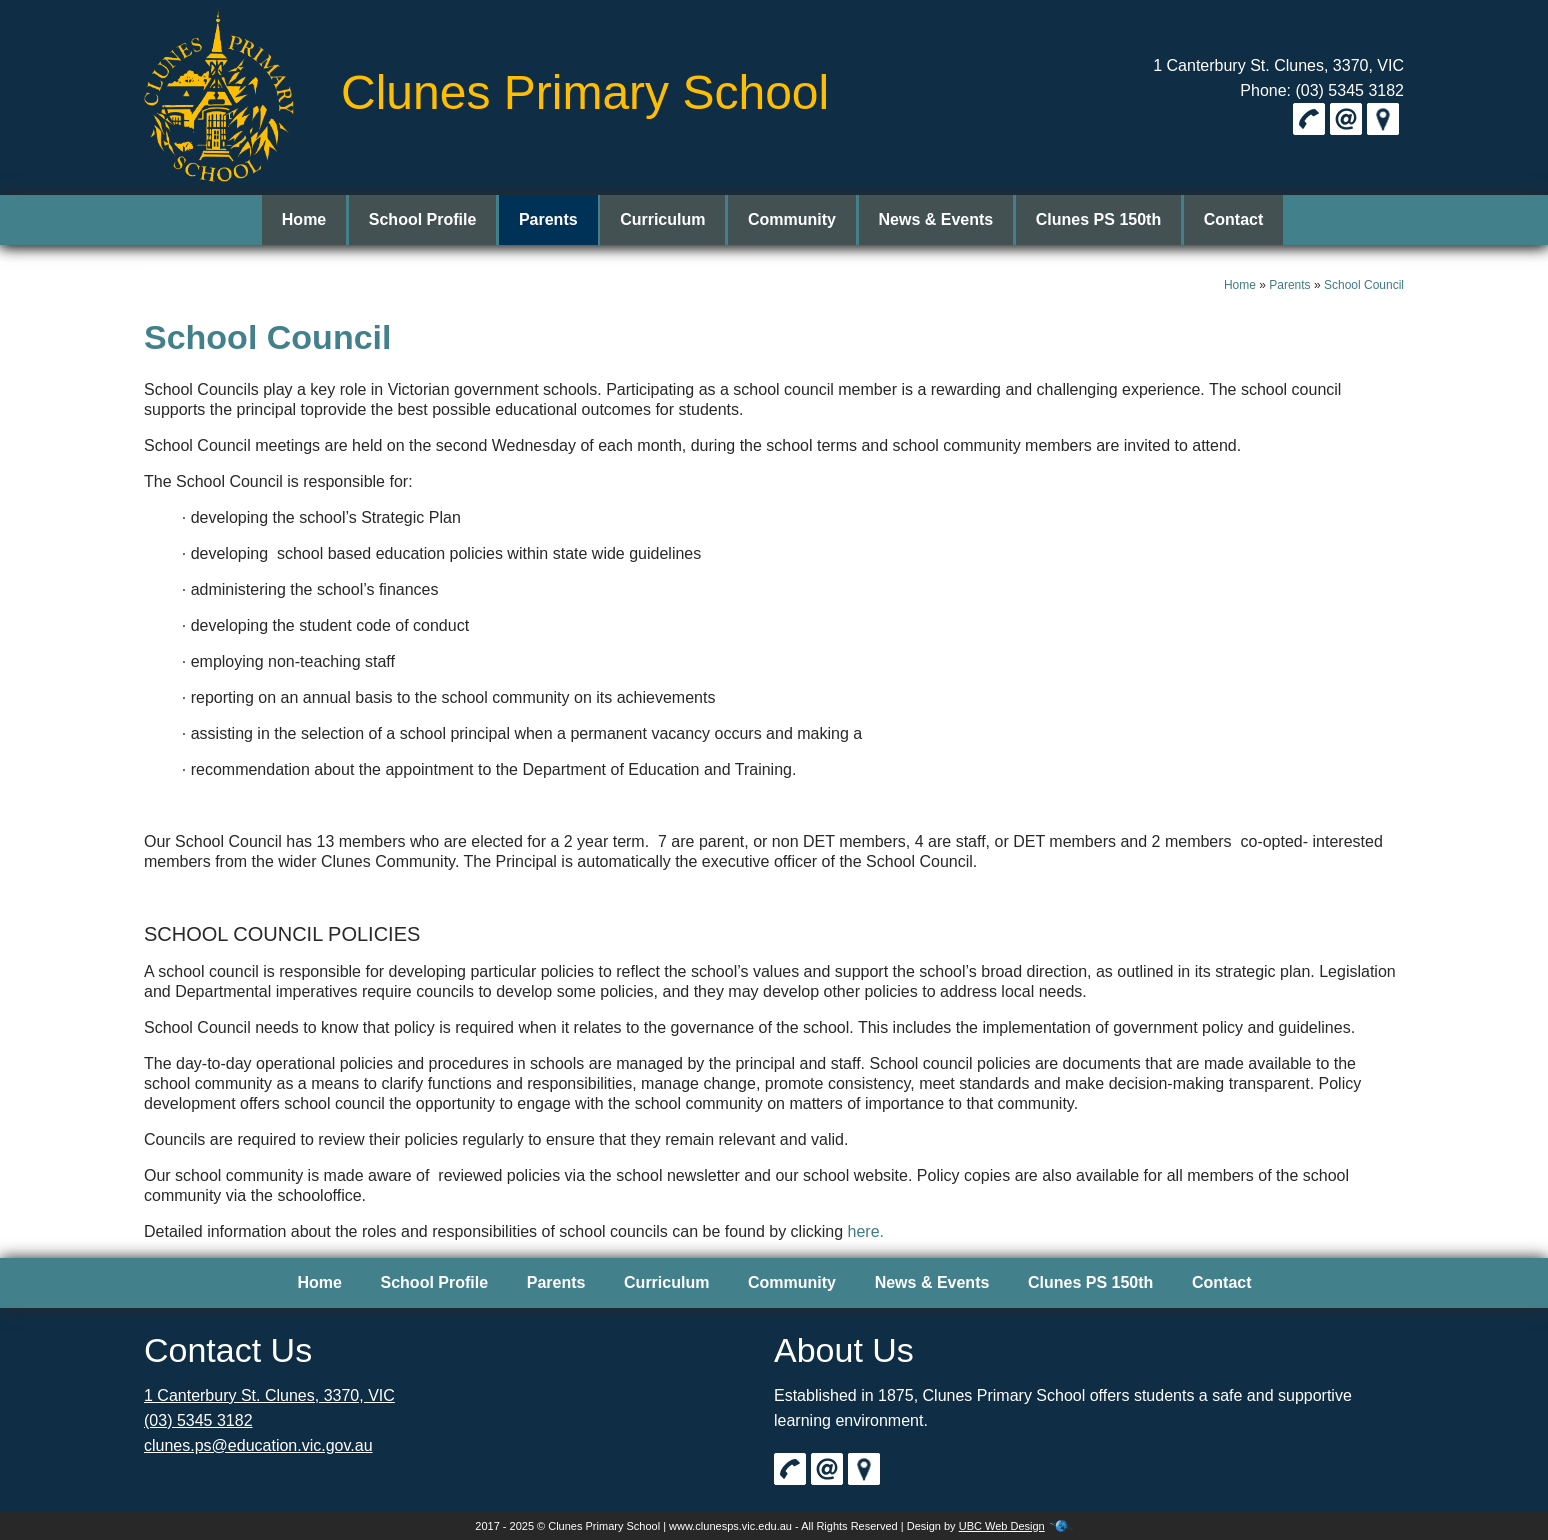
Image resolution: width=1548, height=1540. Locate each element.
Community (792, 219)
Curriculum (666, 219)
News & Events (932, 219)
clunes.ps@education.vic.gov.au (258, 1445)
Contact (1222, 219)
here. (866, 1231)
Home (319, 219)
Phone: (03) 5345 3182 (1322, 90)
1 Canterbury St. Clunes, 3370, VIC (1278, 65)
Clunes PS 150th (1090, 219)
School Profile (435, 219)
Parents (556, 219)
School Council (1364, 285)
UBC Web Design (1002, 1526)
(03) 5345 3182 (198, 1420)
